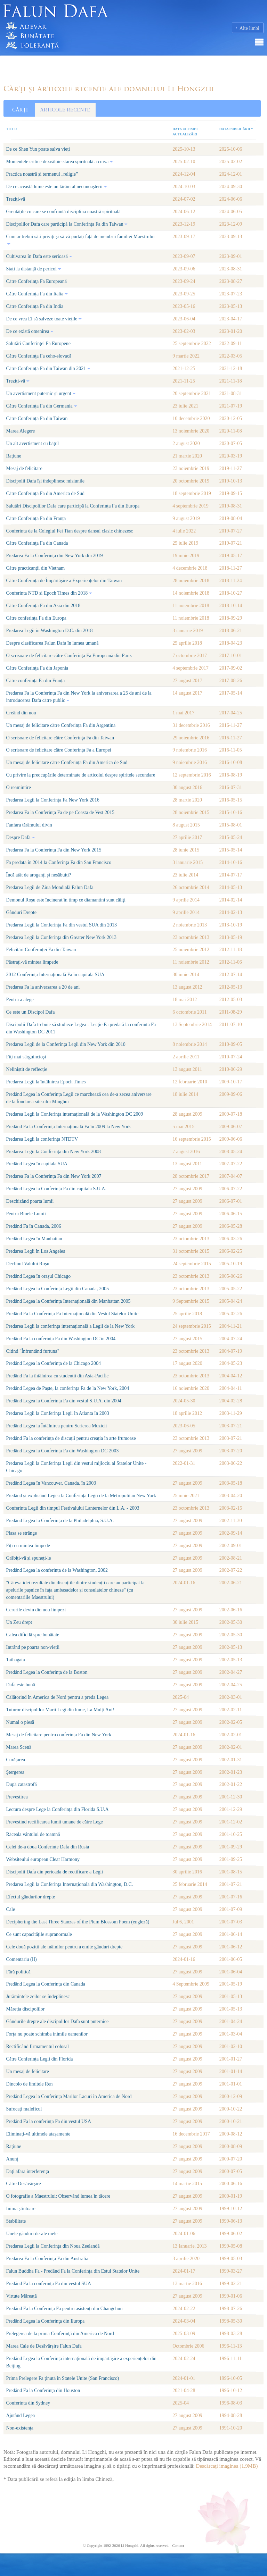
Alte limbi (249, 28)
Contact (178, 2545)
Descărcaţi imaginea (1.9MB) (227, 2466)
